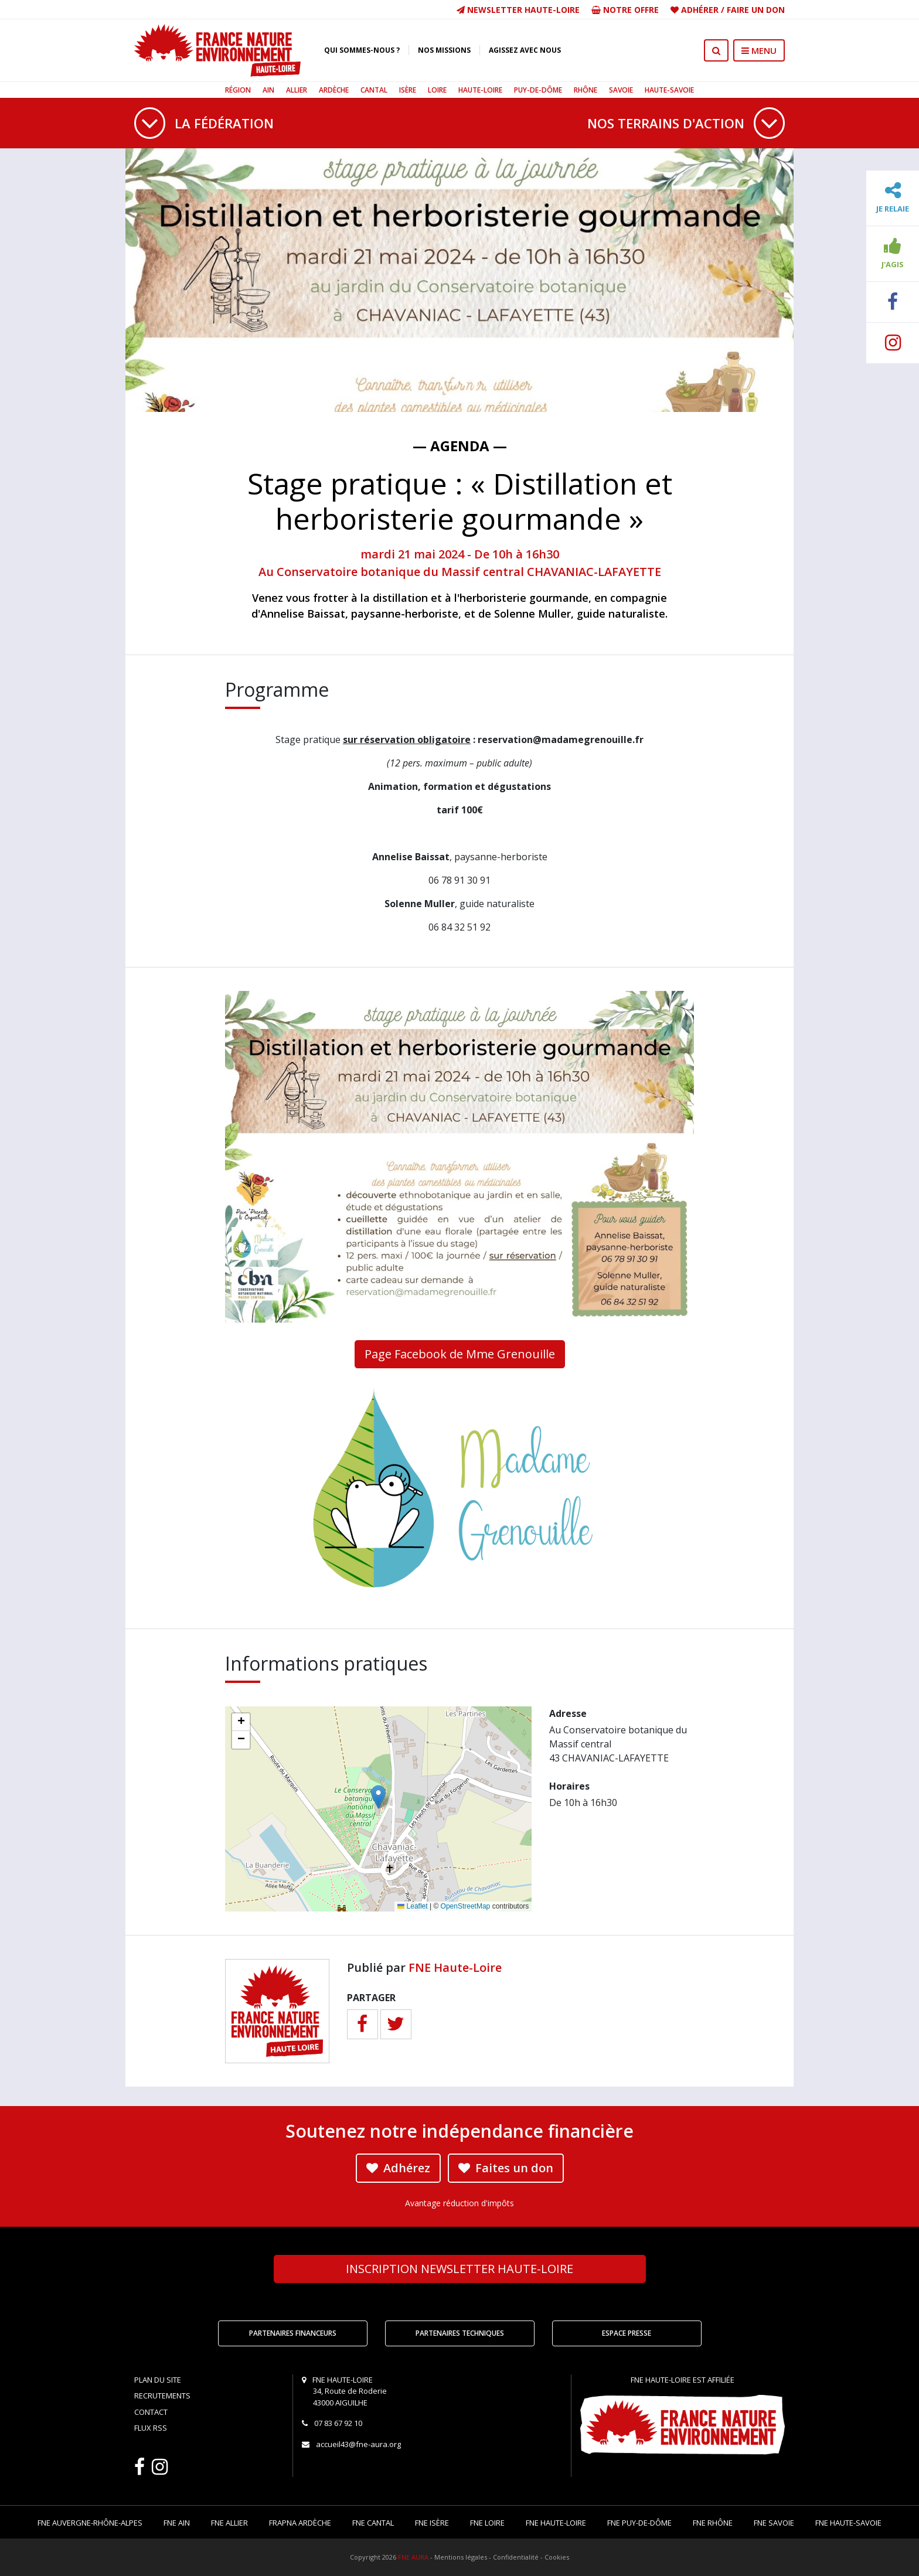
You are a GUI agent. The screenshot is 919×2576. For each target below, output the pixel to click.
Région (238, 90)
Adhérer (700, 9)
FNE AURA (413, 2557)
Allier (296, 90)
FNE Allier (229, 2522)
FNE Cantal (373, 2522)
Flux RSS (150, 2427)
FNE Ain (177, 2522)
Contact (151, 2412)
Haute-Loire (480, 90)
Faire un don (756, 9)
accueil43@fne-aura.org (358, 2444)
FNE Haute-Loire (455, 1967)
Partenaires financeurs (292, 2333)
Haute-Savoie (669, 90)
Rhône (585, 90)
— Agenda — (460, 445)
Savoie (621, 90)
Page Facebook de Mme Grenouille (460, 1354)
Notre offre (625, 9)
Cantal (373, 90)
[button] (378, 1797)
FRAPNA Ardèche (300, 2522)
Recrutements (162, 2395)
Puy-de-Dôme (538, 90)
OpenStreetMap (466, 1906)
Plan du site (157, 2379)
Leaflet (412, 1906)
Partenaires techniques (460, 2333)
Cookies (556, 2557)
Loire (437, 90)
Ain (268, 90)
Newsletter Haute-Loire (518, 9)
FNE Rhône (713, 2522)
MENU (759, 50)
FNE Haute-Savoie (848, 2522)
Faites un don (505, 2168)
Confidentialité (516, 2557)
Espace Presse (626, 2333)
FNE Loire (487, 2522)
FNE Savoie (774, 2522)
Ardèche (334, 90)
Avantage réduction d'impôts (459, 2203)
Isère (407, 90)
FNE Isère (432, 2522)
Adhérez (398, 2168)
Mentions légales (460, 2557)
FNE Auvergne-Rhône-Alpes (90, 2522)
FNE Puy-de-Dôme (639, 2522)
